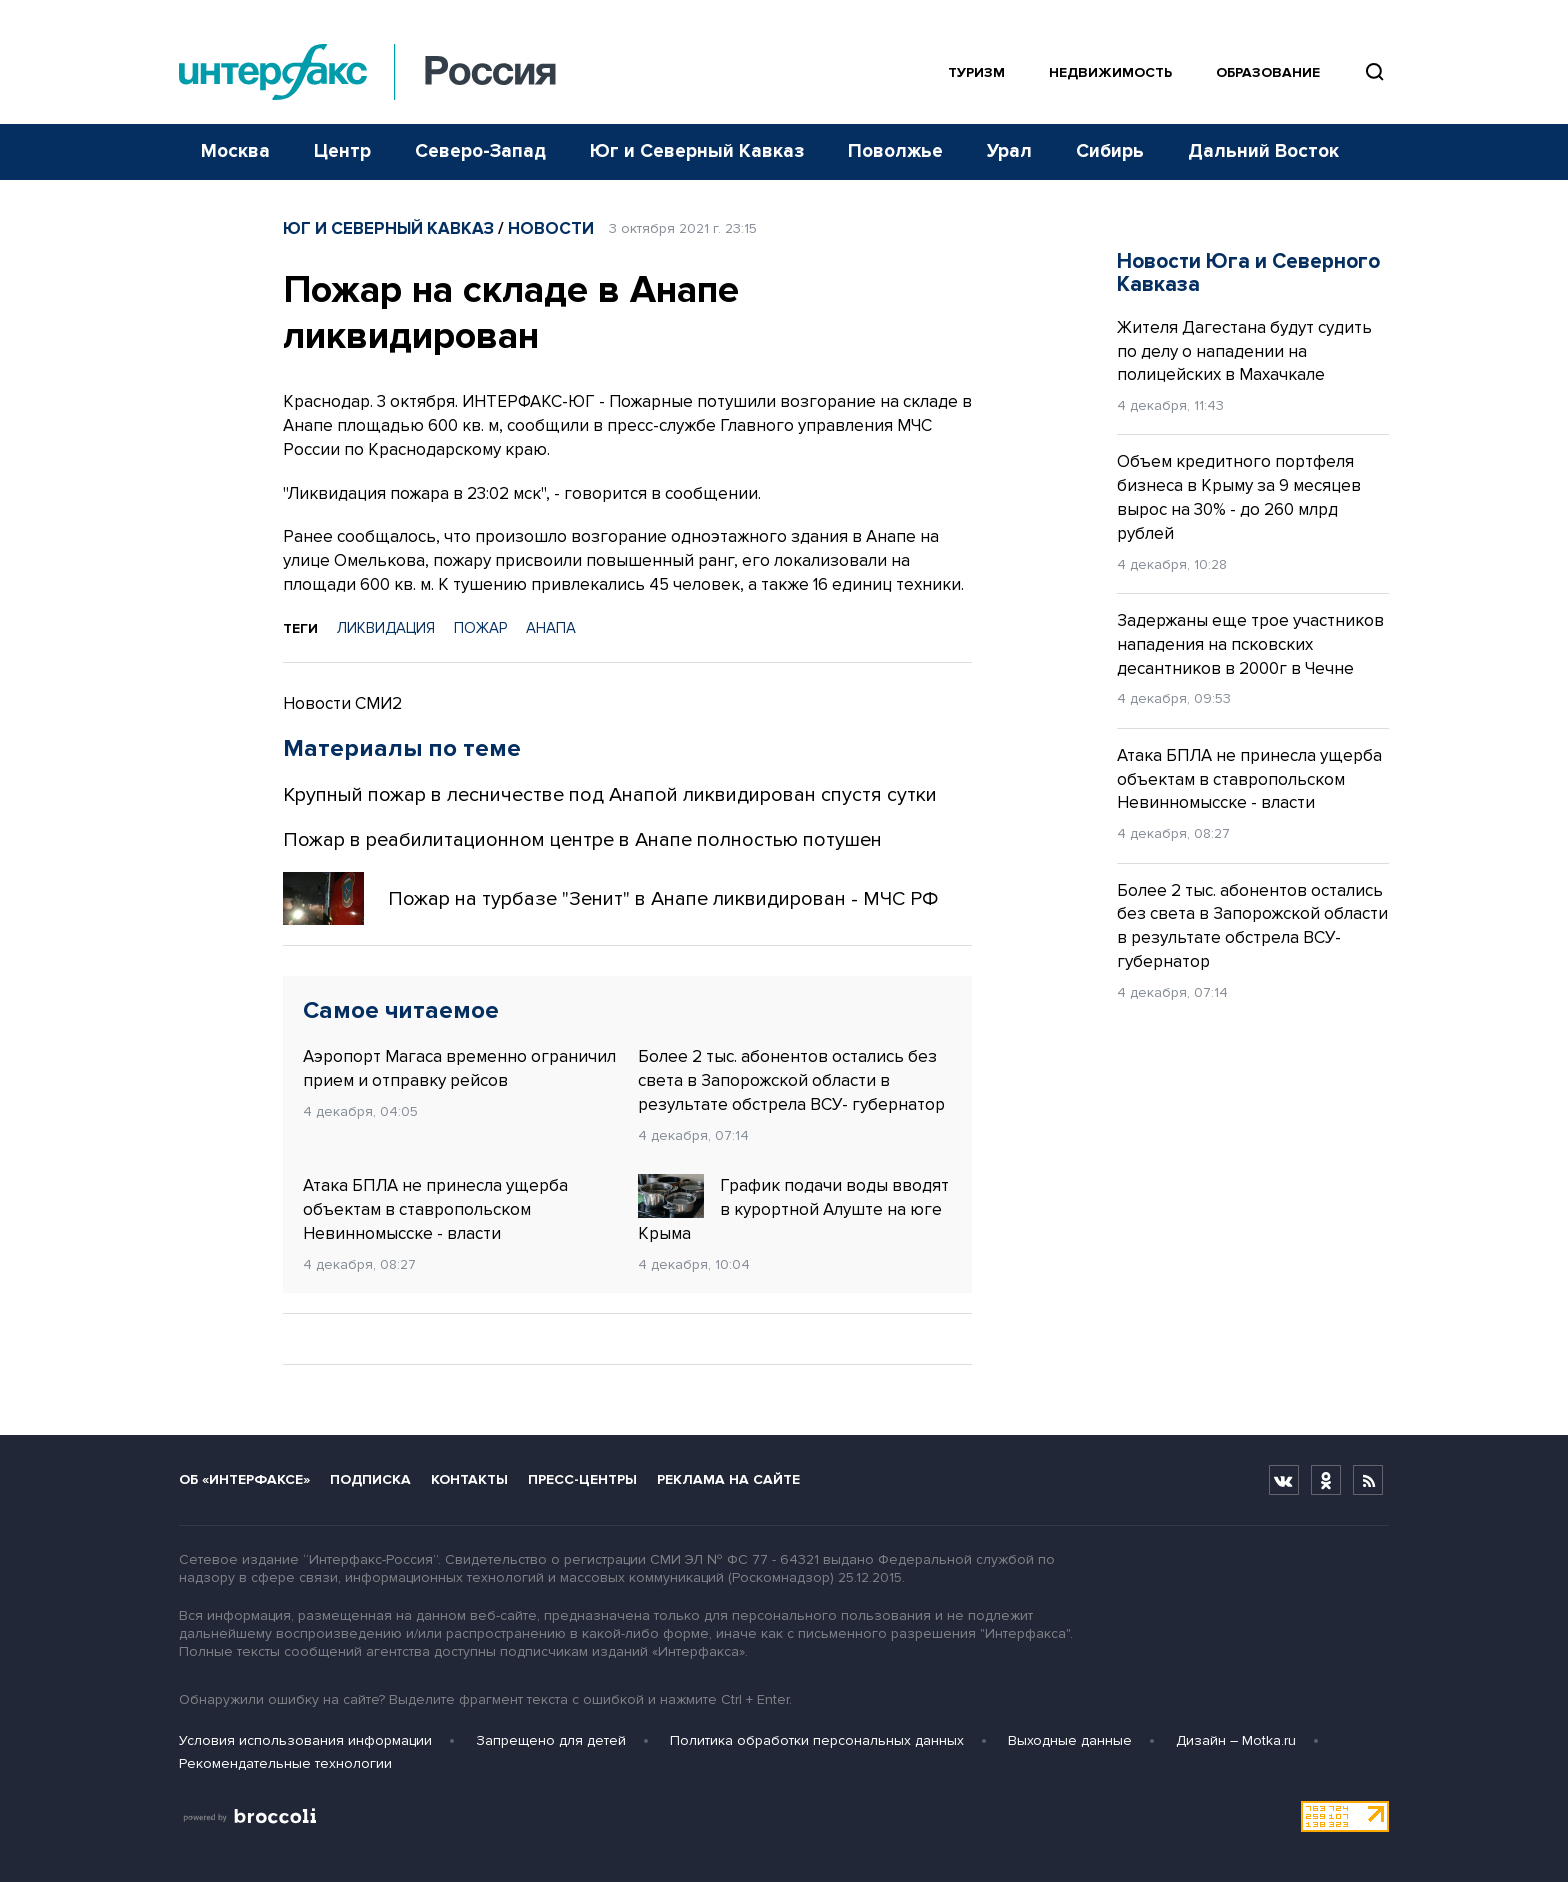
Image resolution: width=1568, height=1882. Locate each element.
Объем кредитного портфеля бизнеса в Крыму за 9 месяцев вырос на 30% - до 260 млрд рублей (1239, 497)
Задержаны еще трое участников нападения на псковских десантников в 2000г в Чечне (1250, 644)
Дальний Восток (1263, 151)
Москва (235, 151)
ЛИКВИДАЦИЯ (386, 628)
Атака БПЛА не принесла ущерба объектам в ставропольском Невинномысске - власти (435, 1209)
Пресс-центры (582, 1479)
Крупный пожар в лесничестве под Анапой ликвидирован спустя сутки (610, 795)
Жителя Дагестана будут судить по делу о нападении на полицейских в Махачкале (1244, 351)
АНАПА (551, 628)
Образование (1268, 72)
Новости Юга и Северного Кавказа (1248, 273)
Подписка (370, 1479)
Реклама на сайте (728, 1479)
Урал (1009, 151)
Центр (342, 151)
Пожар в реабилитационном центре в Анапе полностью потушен (582, 840)
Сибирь (1110, 151)
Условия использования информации (305, 1740)
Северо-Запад (480, 151)
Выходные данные (1070, 1740)
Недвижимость (1110, 72)
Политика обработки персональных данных (817, 1740)
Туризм (976, 72)
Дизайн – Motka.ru (1236, 1740)
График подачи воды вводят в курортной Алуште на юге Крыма (793, 1209)
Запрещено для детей (551, 1740)
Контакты (469, 1479)
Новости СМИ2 (342, 703)
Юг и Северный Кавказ (697, 151)
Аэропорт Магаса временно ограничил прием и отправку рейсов (459, 1068)
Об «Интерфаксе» (244, 1479)
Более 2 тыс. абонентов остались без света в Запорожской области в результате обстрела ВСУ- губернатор (791, 1080)
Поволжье (895, 151)
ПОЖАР (480, 628)
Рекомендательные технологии (285, 1763)
